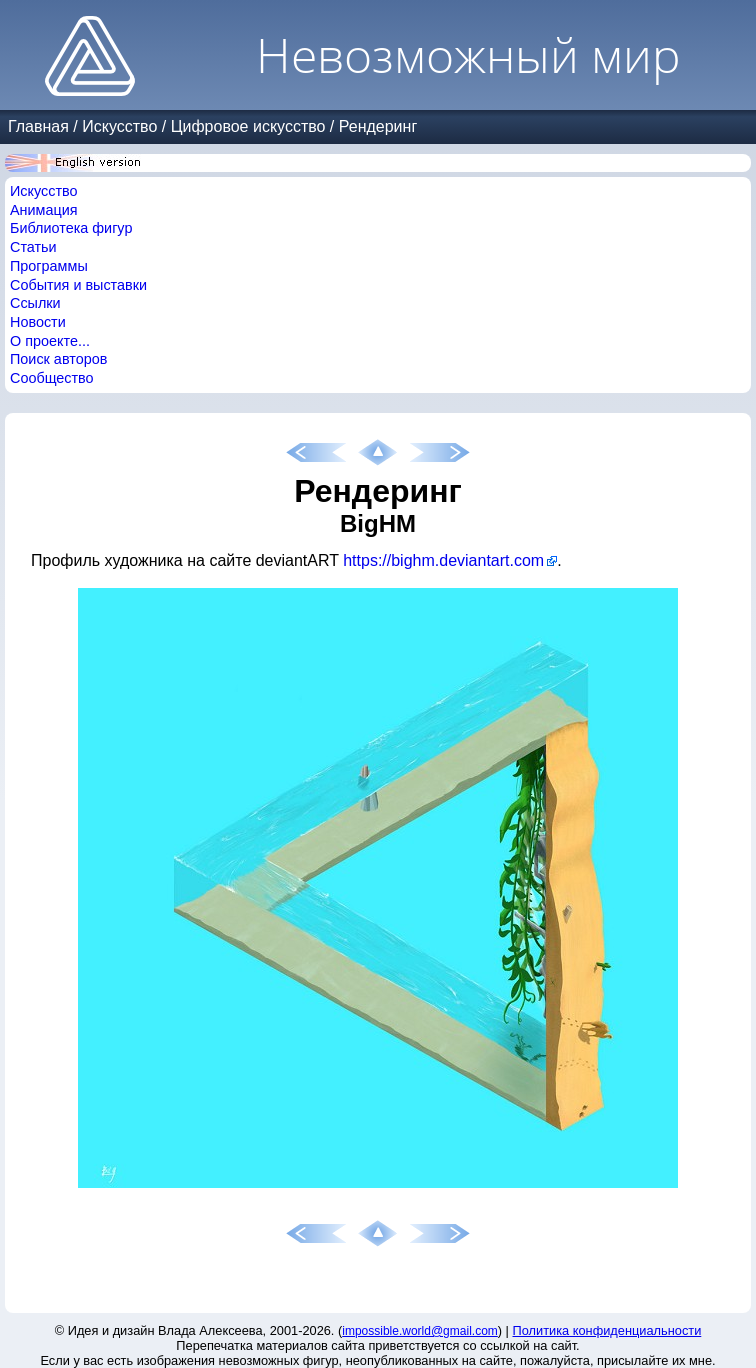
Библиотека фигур (71, 228)
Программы (49, 266)
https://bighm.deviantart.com (443, 560)
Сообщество (52, 378)
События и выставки (78, 285)
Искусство (119, 126)
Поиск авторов (58, 359)
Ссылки (35, 303)
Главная (38, 126)
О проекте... (50, 341)
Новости (38, 322)
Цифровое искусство (248, 126)
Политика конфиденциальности (607, 1330)
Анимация (44, 210)
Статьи (33, 247)
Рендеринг (378, 126)
